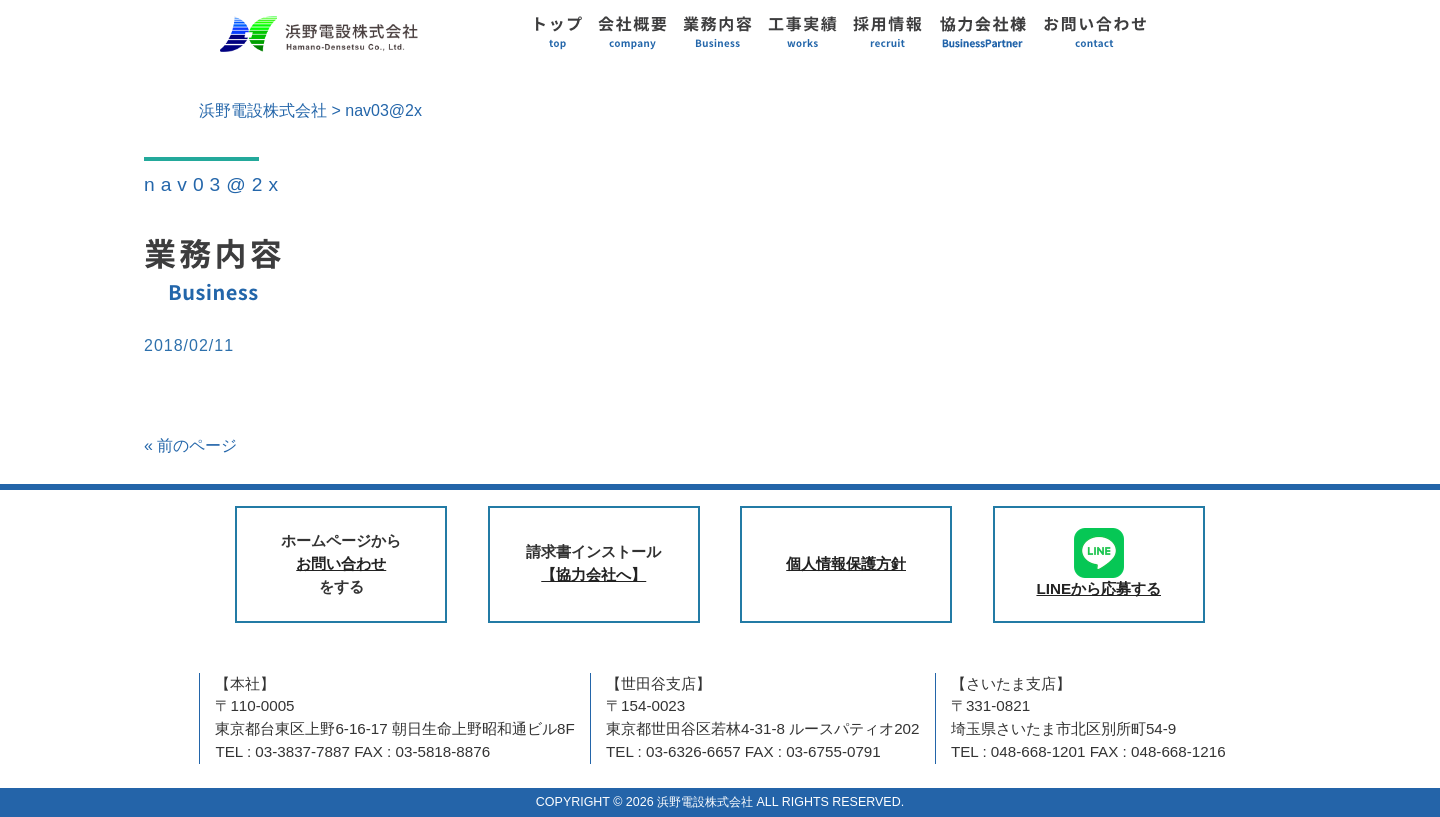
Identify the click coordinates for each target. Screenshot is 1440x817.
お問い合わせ (341, 563)
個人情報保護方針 (846, 563)
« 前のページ (190, 445)
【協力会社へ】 (593, 574)
